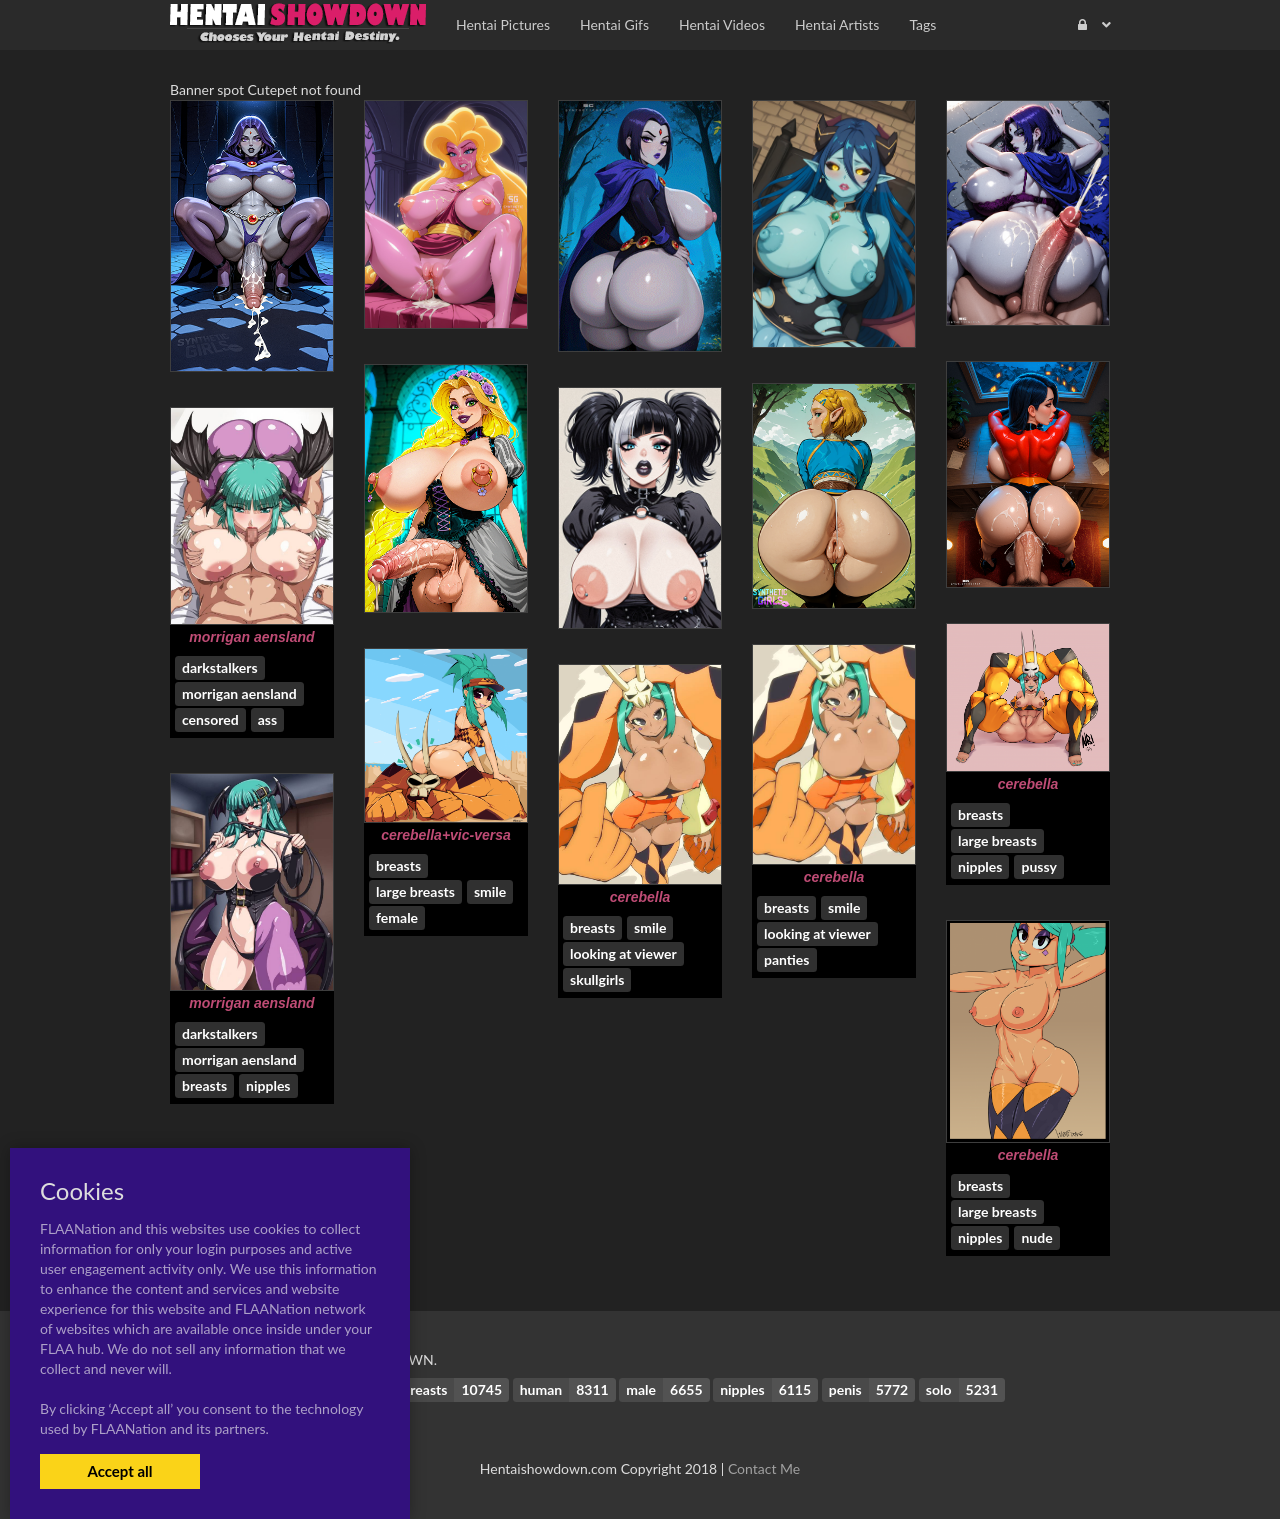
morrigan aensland (251, 637)
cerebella (1028, 784)
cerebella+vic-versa (446, 835)
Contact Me (764, 1468)
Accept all (119, 1471)
